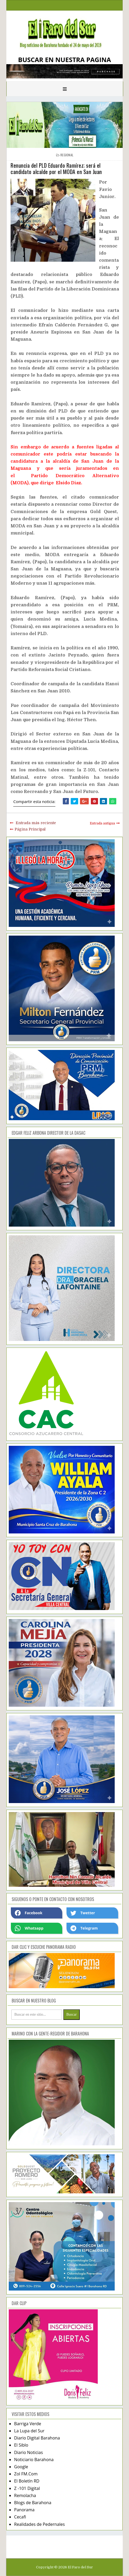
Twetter (82, 1913)
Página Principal (30, 829)
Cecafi (20, 2517)
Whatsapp (29, 1928)
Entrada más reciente (36, 823)
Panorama (24, 2510)
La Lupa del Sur (29, 2431)
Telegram (83, 1928)
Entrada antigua (102, 823)
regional (66, 155)
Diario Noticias (28, 2452)
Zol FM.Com (25, 2474)
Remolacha (25, 2495)
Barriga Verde (27, 2424)
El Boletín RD (26, 2481)
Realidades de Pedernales (39, 2524)
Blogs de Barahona (32, 2502)
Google (21, 2467)
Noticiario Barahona (34, 2459)
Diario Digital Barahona (37, 2438)
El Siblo (21, 2445)
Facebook (28, 1913)
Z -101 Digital (27, 2488)
